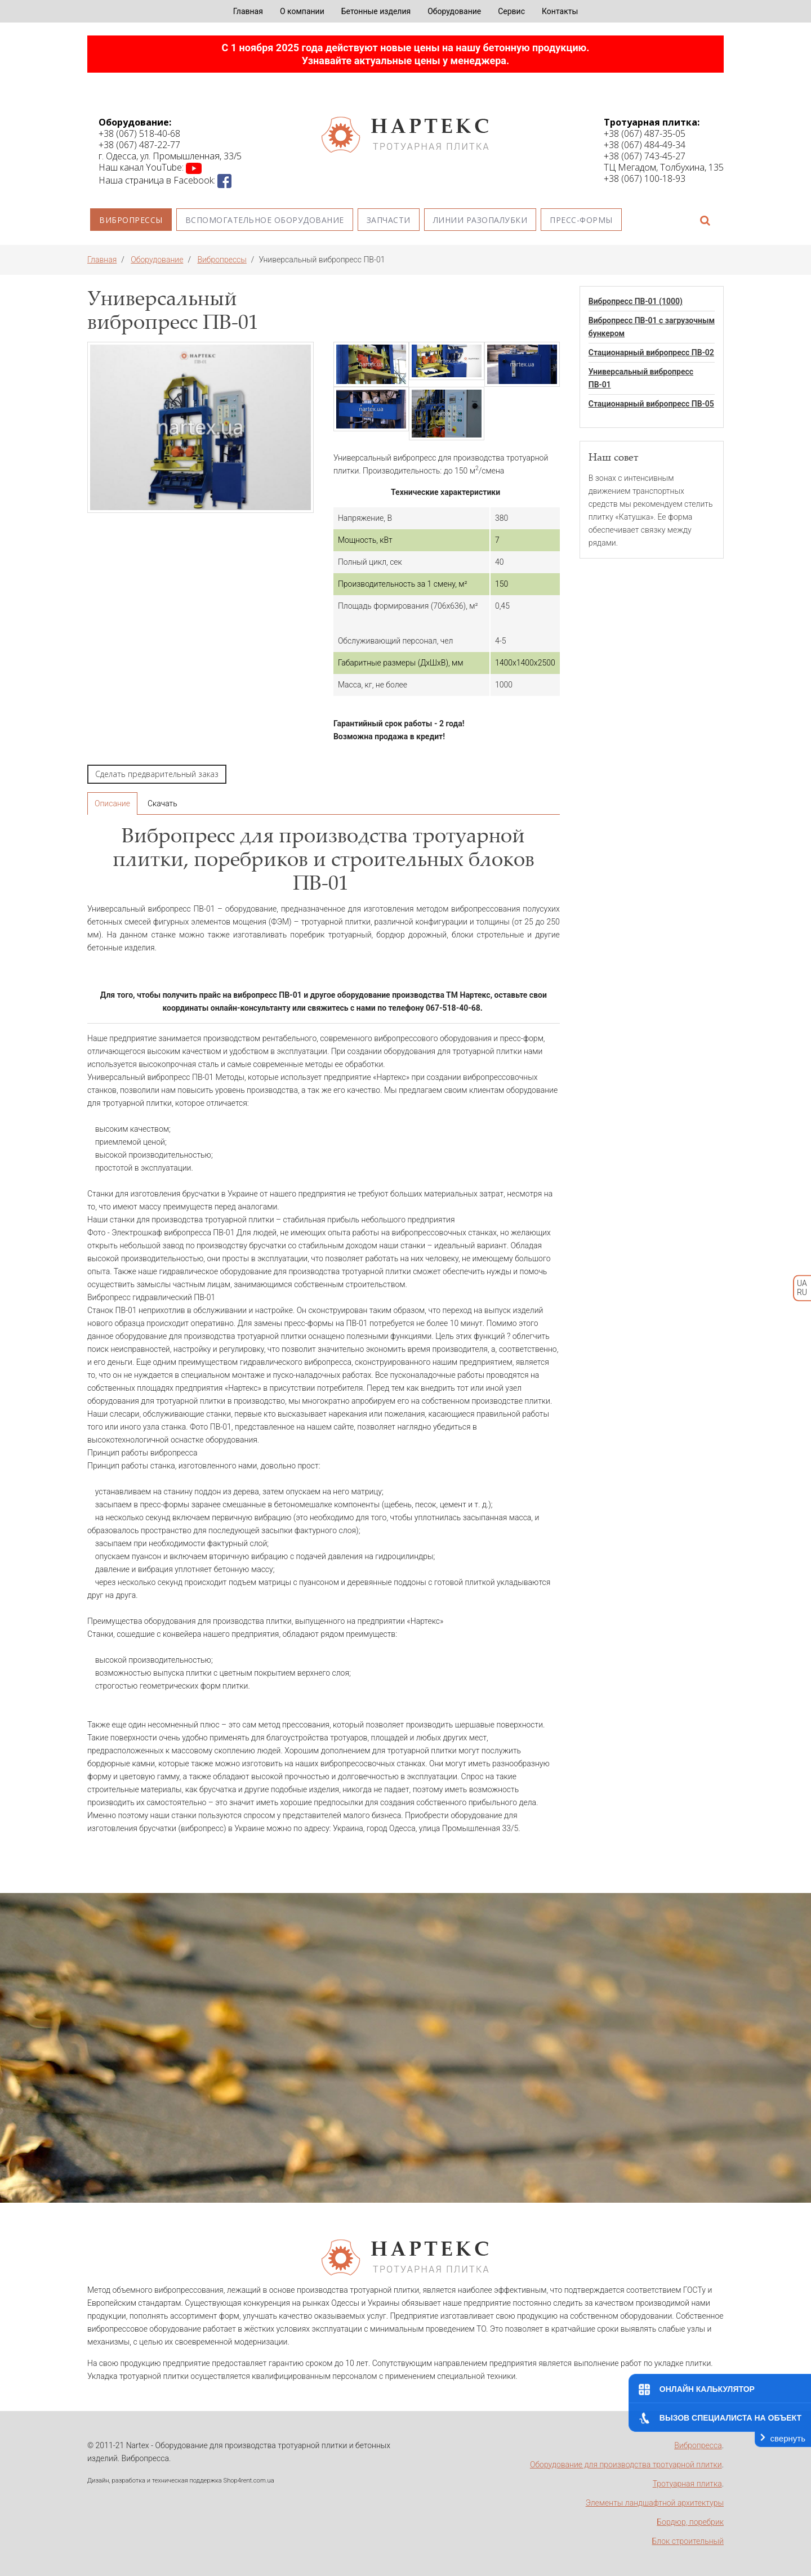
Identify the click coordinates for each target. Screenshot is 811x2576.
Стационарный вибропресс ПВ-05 (651, 403)
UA (802, 1283)
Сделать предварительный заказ (157, 774)
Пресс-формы (581, 220)
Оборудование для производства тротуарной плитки (626, 2464)
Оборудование (454, 11)
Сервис (511, 11)
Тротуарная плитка (687, 2483)
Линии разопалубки (480, 220)
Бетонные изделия (376, 11)
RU (802, 1292)
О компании (302, 11)
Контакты (560, 11)
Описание (112, 803)
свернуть (787, 2438)
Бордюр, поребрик (690, 2521)
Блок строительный (688, 2541)
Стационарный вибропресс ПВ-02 (651, 352)
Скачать (162, 803)
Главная (248, 11)
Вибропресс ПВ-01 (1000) (636, 301)
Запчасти (389, 220)
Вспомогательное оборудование (264, 220)
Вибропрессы (131, 220)
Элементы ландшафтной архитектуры (655, 2502)
